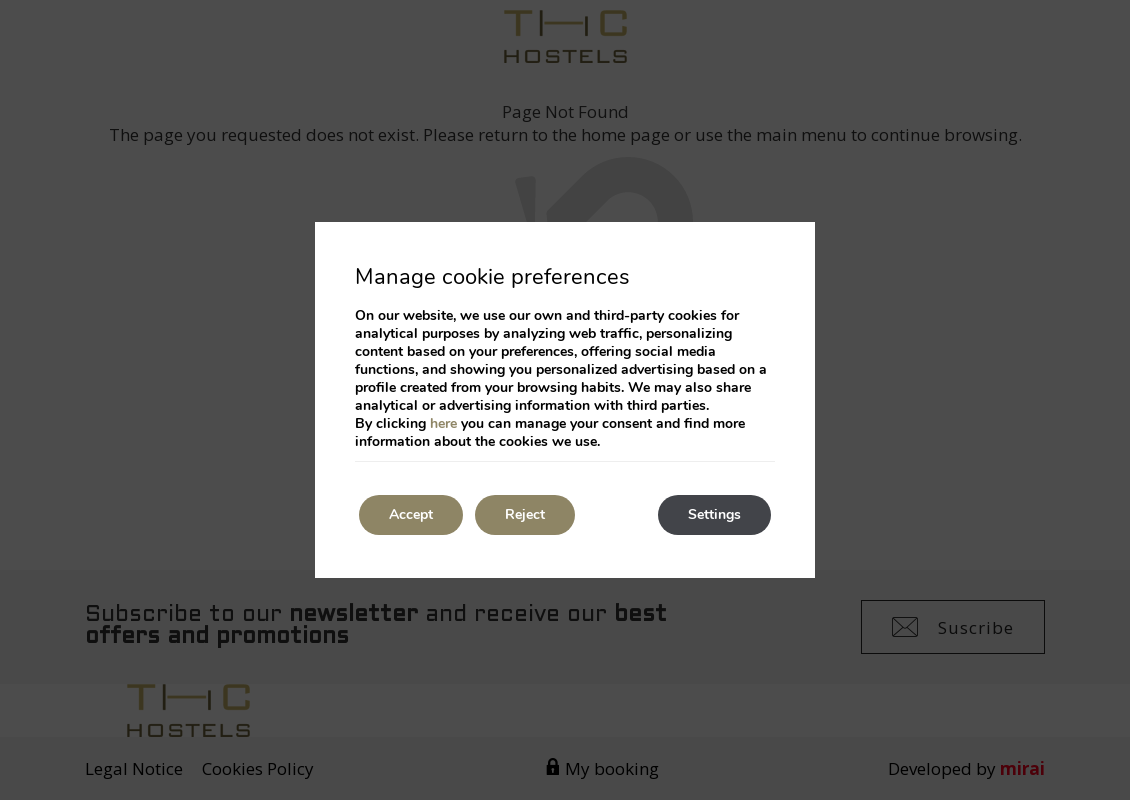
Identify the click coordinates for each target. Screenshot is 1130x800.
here (443, 423)
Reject (525, 514)
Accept (411, 514)
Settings (714, 514)
